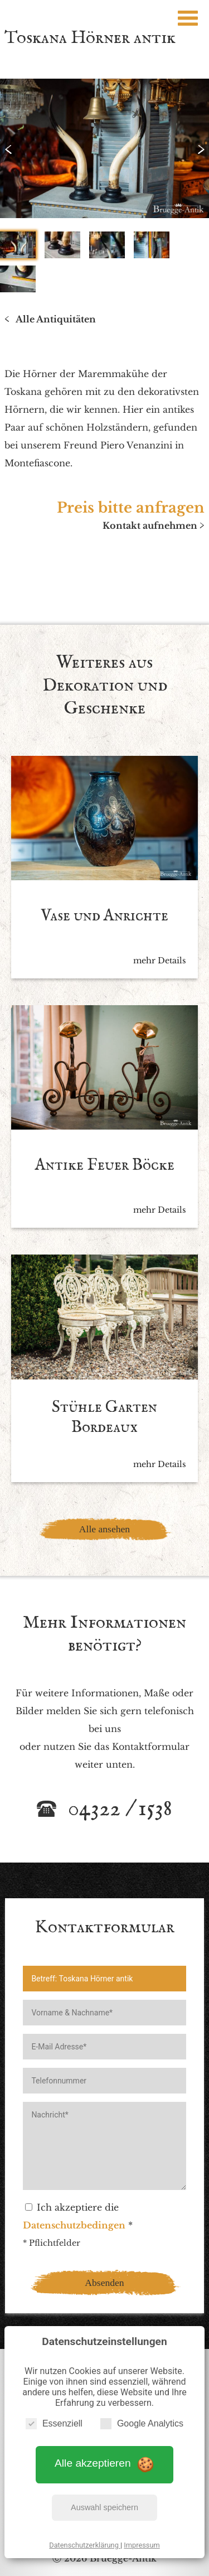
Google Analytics (141, 2423)
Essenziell (54, 2423)
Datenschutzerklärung (84, 2545)
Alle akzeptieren (104, 2463)
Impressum (141, 2545)
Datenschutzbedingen (74, 2225)
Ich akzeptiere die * (78, 2216)
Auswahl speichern (104, 2507)
